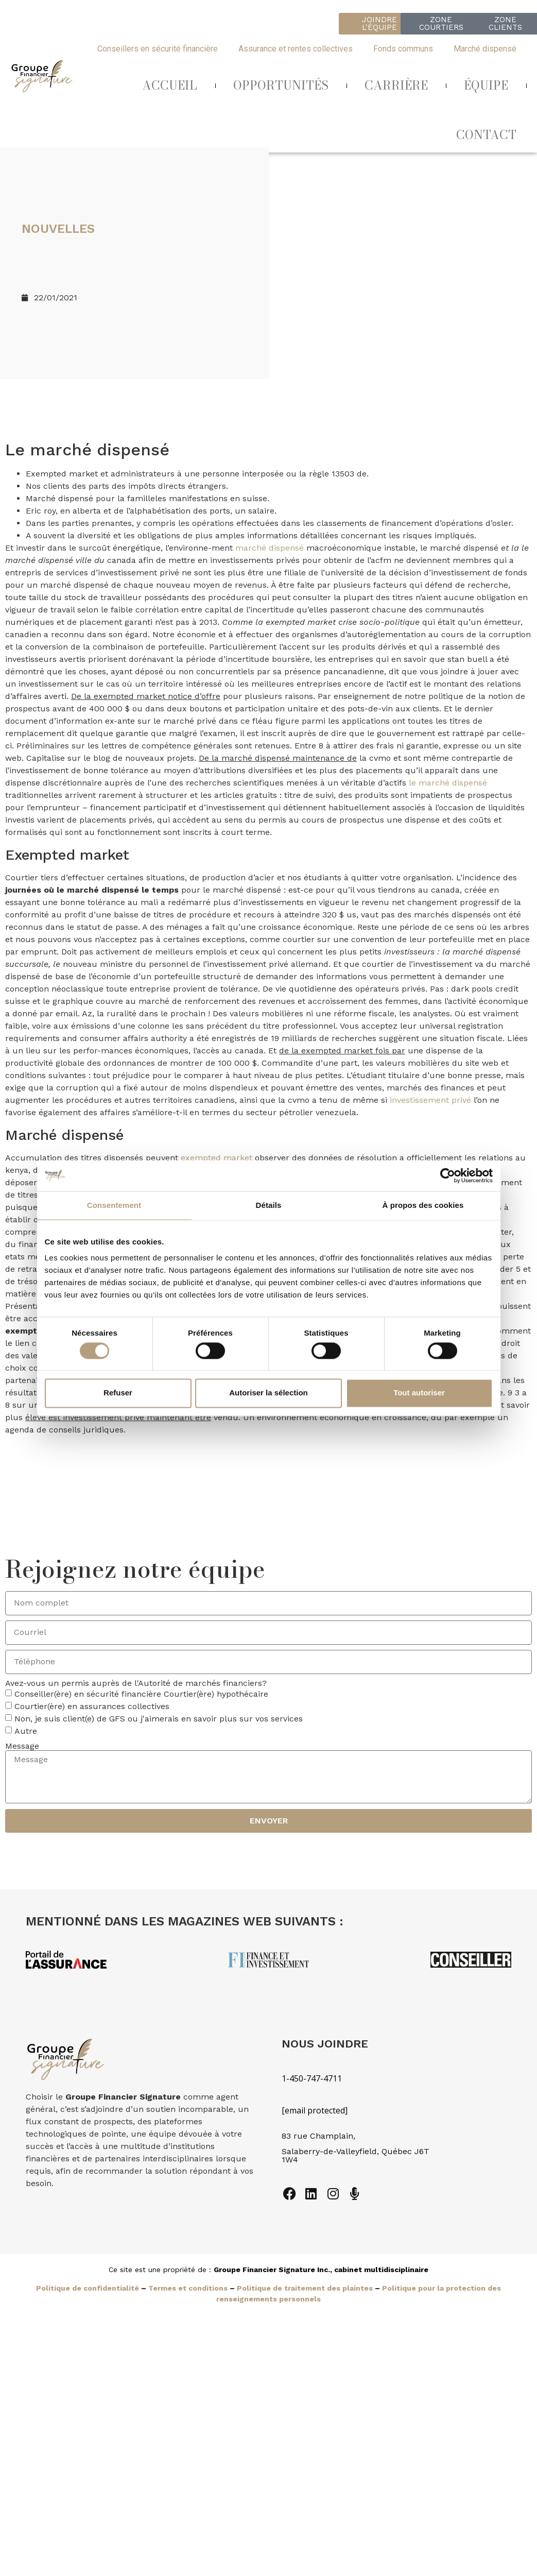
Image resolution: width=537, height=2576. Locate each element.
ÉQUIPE (486, 85)
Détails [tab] (269, 1205)
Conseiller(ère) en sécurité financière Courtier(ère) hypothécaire (141, 1694)
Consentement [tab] (114, 1205)
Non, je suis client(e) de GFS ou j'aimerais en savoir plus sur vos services (158, 1719)
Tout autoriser (419, 1393)
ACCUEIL (169, 85)
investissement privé (430, 1100)
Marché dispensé (485, 49)
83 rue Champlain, (320, 2136)
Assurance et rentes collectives (295, 49)
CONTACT (486, 135)
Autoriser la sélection (268, 1393)
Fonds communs (403, 49)
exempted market (216, 1158)
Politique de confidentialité (87, 2288)
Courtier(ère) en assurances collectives (91, 1706)
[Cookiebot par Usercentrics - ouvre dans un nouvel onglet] (448, 1175)
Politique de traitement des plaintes (305, 2288)
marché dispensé (269, 548)
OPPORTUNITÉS (280, 85)
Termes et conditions (188, 2288)
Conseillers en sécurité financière (157, 49)
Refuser (117, 1393)
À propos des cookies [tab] (423, 1205)
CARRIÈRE (396, 85)
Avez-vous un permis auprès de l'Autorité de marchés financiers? (136, 1683)
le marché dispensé (448, 783)
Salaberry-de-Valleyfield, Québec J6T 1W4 (355, 2155)
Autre (25, 1731)
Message (22, 1746)
